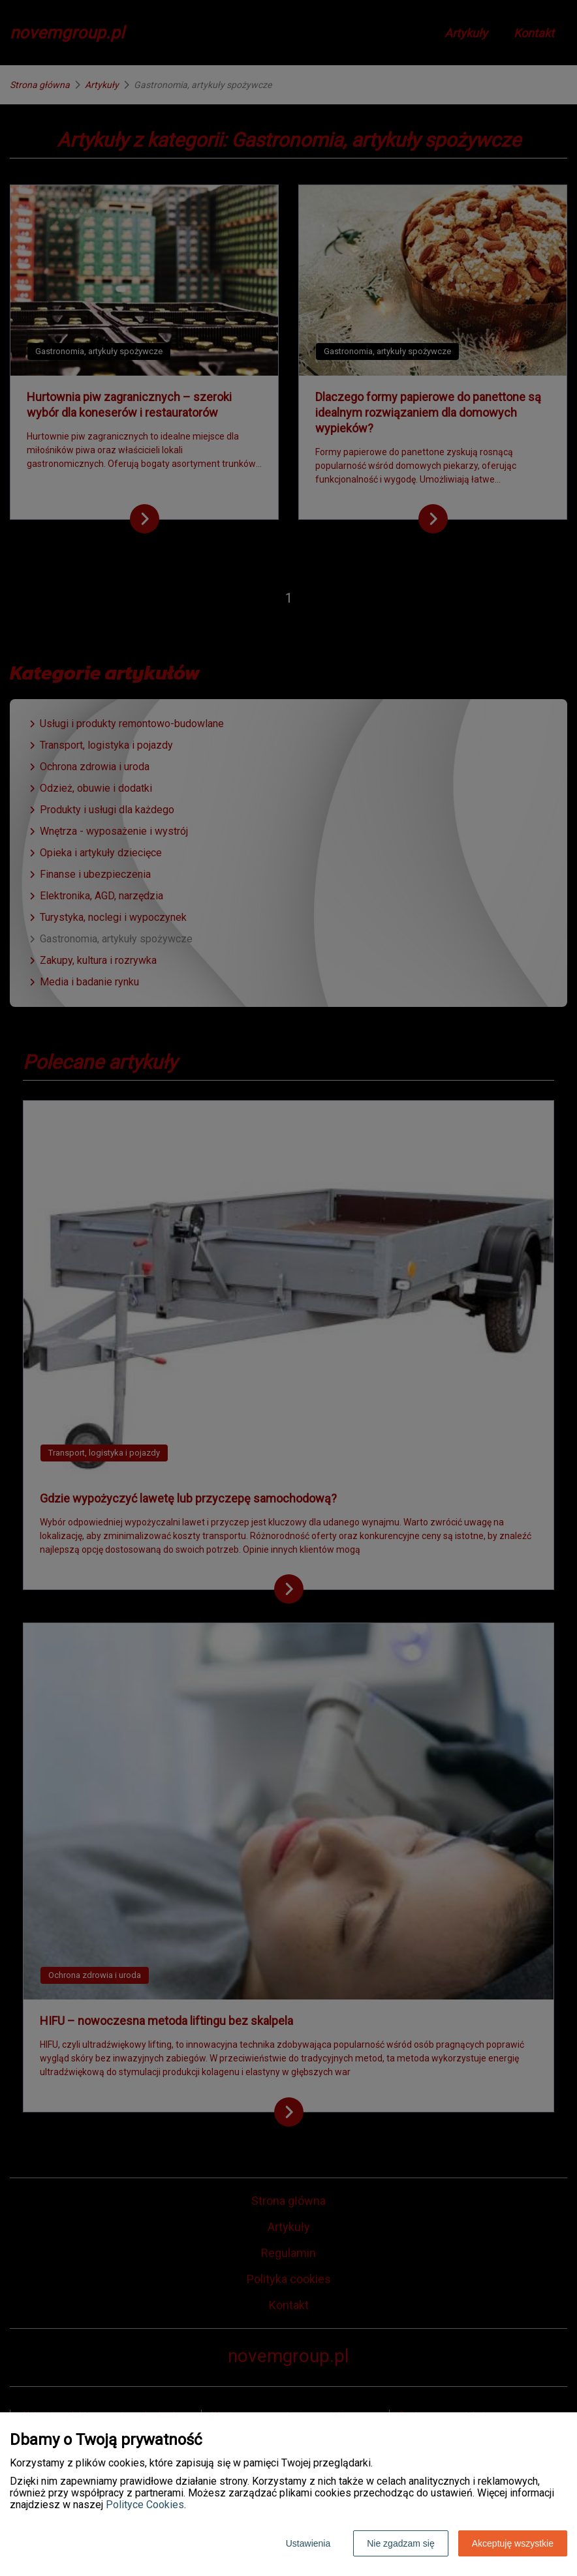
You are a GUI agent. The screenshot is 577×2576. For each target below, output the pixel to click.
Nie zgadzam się (401, 2543)
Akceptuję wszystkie (513, 2543)
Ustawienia (308, 2543)
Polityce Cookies (145, 2504)
